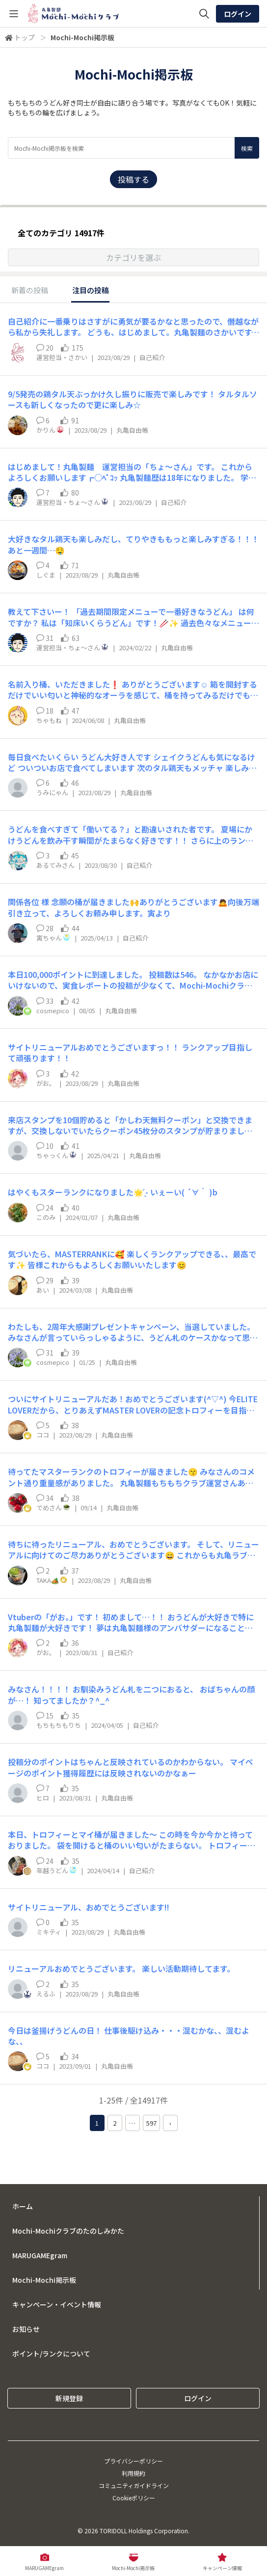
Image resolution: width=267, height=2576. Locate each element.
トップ (24, 37)
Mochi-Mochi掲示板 (44, 2280)
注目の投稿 (90, 290)
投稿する (133, 179)
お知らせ (26, 2329)
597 (151, 2123)
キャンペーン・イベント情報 (56, 2304)
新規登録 (69, 2398)
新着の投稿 (29, 290)
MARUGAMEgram (39, 2255)
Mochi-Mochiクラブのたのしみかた (68, 2231)
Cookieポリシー (133, 2497)
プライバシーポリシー (133, 2461)
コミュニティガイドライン (134, 2485)
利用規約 (133, 2473)
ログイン (237, 14)
